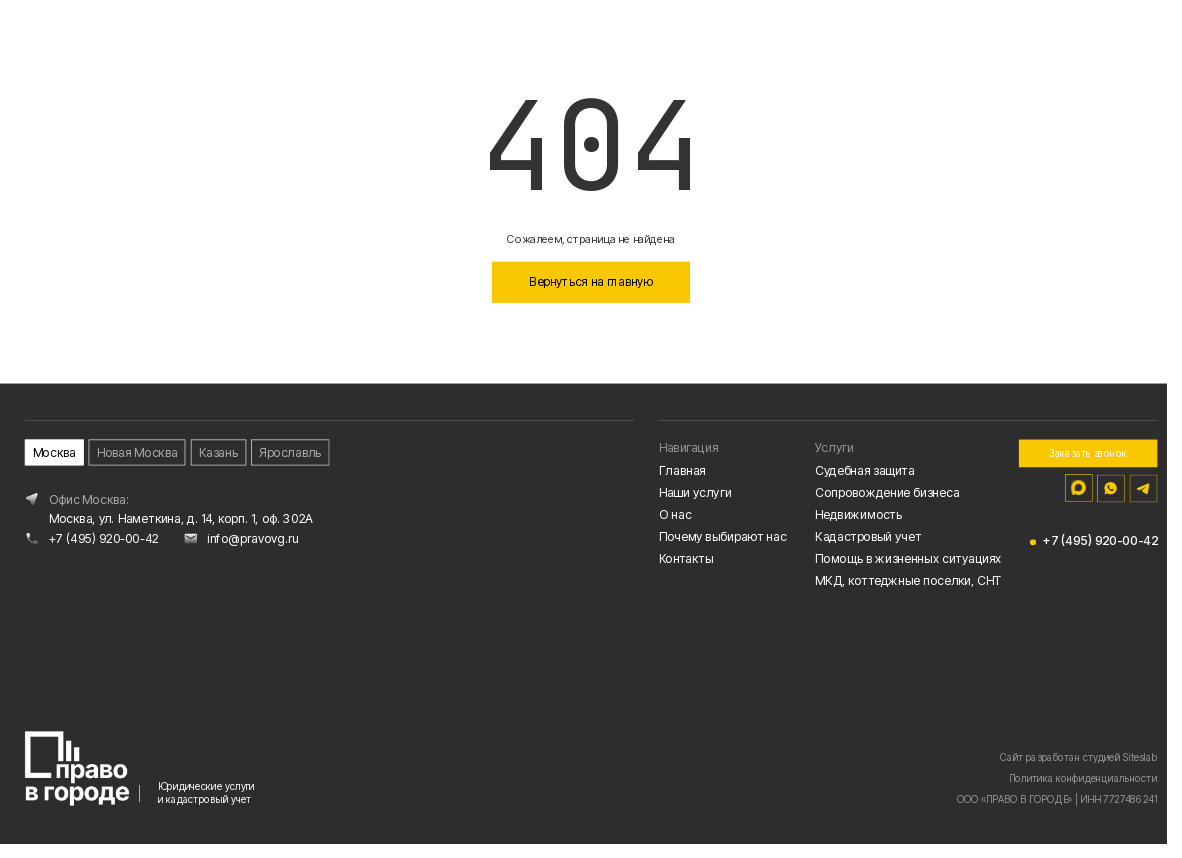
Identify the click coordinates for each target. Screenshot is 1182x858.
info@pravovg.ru (253, 540)
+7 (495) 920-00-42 (104, 540)
